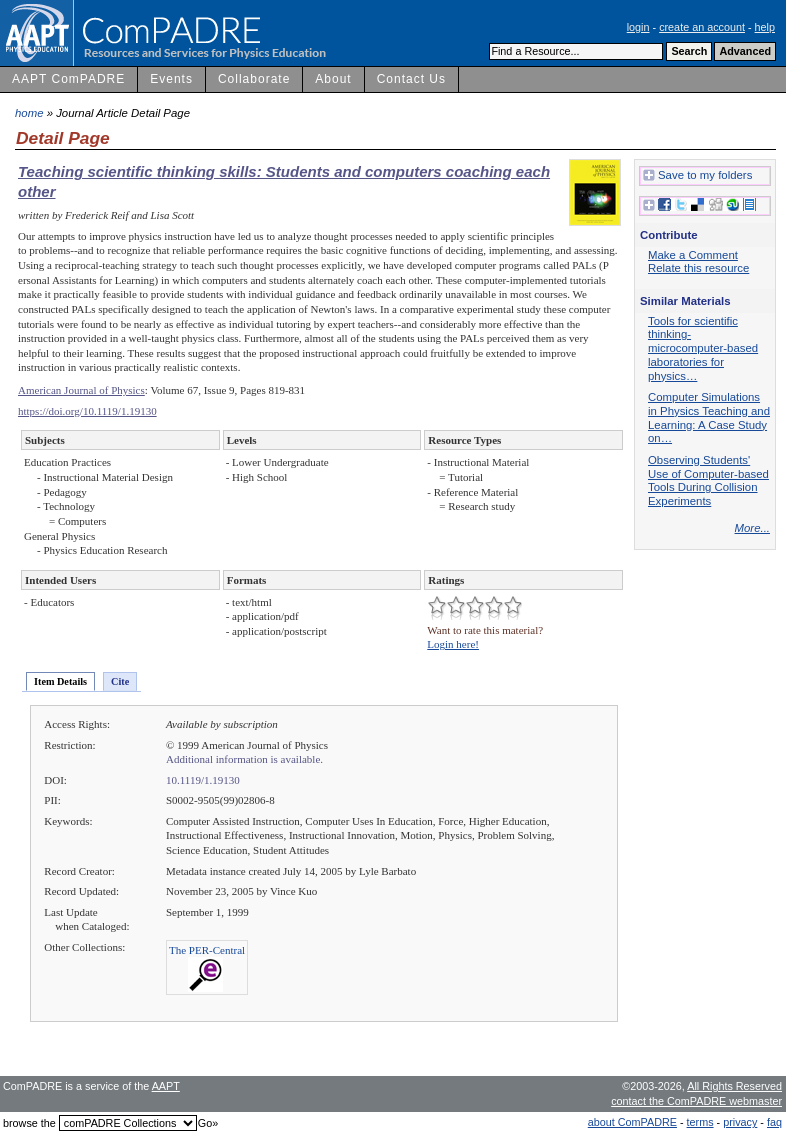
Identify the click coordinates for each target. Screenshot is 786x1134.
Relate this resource (698, 268)
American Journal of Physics (81, 390)
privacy (740, 1122)
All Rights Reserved (734, 1086)
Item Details (60, 681)
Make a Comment (693, 255)
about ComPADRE (632, 1122)
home (29, 113)
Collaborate (254, 79)
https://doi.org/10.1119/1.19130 (87, 411)
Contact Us (411, 79)
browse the (29, 1123)
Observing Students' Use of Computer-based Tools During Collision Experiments (708, 480)
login (638, 27)
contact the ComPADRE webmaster (696, 1101)
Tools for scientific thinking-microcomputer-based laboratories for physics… (703, 348)
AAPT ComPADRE (68, 79)
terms (700, 1122)
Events (171, 79)
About (333, 79)
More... (752, 528)
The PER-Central (207, 950)
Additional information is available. (244, 759)
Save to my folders (697, 176)
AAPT (166, 1086)
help (765, 27)
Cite (120, 681)
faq (774, 1122)
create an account (702, 27)
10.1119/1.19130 (203, 780)
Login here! (453, 644)
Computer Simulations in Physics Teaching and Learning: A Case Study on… (709, 417)
